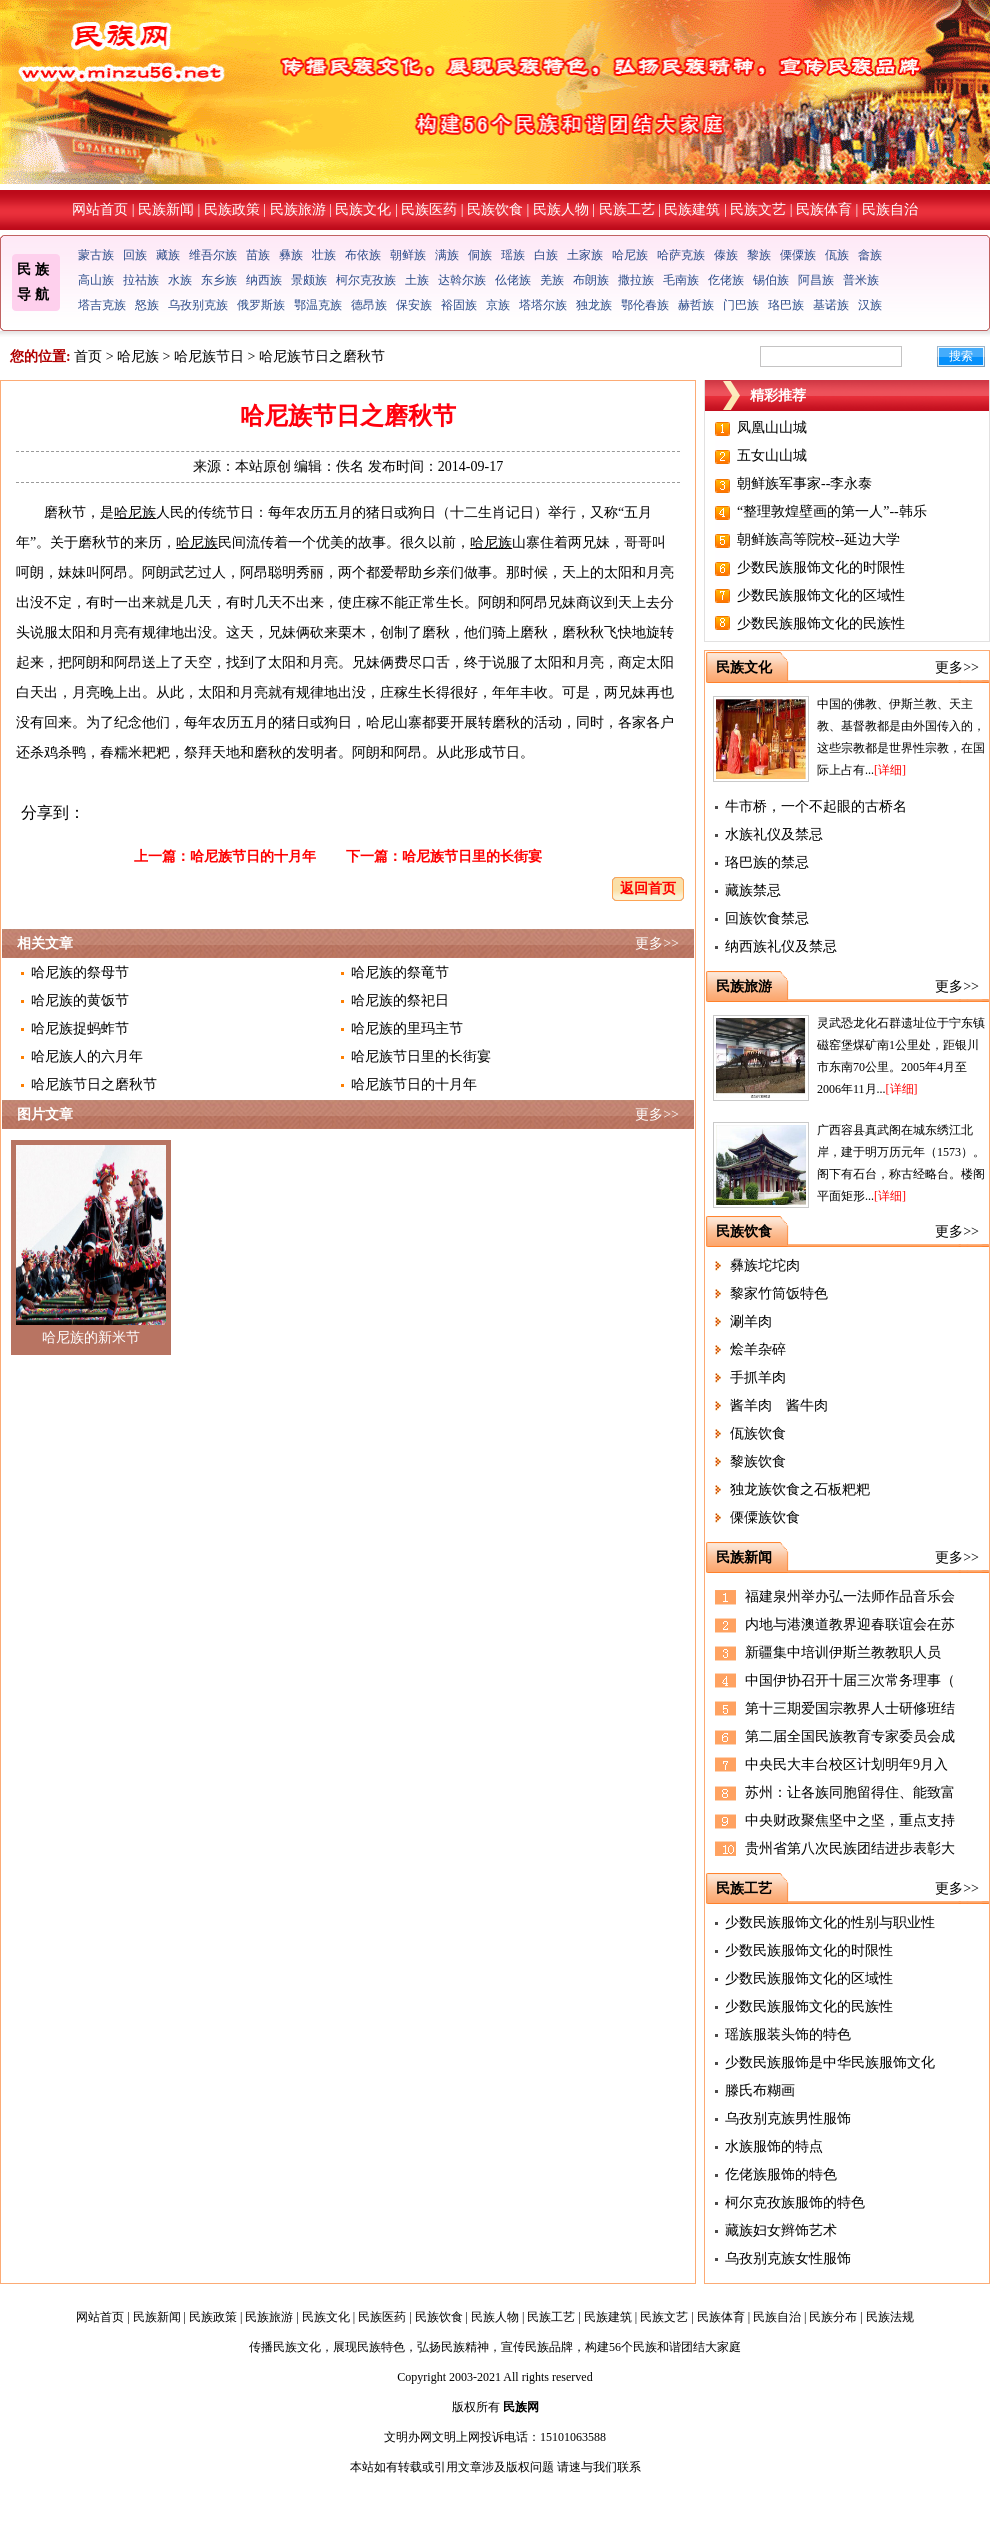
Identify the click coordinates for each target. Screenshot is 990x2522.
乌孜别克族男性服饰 (788, 2118)
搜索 (961, 356)
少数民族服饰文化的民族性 (821, 623)
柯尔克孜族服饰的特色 (795, 2202)
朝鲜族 (408, 255)
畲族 (870, 255)
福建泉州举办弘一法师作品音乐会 (850, 1596)
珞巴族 (786, 305)
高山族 (96, 280)
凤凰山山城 (772, 427)
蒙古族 (96, 255)
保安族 (414, 305)
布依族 (363, 255)
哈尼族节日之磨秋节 (94, 1084)
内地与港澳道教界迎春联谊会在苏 (850, 1624)
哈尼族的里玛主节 (407, 1028)
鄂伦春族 (645, 305)
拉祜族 (141, 280)
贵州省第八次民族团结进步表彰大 (850, 1848)
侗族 (480, 255)
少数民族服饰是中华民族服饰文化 (830, 2062)
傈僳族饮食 (765, 1517)
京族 (498, 305)
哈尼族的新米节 (91, 1337)
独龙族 (594, 305)
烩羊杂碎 (758, 1349)
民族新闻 (166, 209)
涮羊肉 (751, 1321)
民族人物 (561, 209)
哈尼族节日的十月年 (253, 856)
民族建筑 (692, 209)
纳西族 (264, 280)
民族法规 (890, 2317)
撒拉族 (636, 280)
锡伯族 (771, 280)
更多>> (657, 943)
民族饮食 (495, 209)
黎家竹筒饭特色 (779, 1293)
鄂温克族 (318, 305)
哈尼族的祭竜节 (400, 972)
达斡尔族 (462, 280)
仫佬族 (513, 280)
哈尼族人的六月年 (87, 1056)
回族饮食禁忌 (767, 918)
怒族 (147, 305)
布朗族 (591, 280)
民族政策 (232, 209)
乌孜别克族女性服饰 (788, 2258)
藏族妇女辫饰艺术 (781, 2230)
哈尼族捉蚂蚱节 (80, 1028)
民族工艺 (627, 209)
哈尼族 (630, 255)
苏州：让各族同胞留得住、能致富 (850, 1792)
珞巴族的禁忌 (767, 862)
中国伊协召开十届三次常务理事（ (850, 1680)
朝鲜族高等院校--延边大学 (818, 539)
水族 (180, 280)
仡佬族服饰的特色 (781, 2174)
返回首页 (648, 888)
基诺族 (831, 305)
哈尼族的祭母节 (80, 972)
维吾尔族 (213, 255)
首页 (88, 356)
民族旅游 (298, 209)
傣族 (726, 255)
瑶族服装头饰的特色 (788, 2034)
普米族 (861, 280)
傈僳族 (798, 255)
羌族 (552, 280)
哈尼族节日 (209, 356)
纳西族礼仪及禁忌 (781, 946)
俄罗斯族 (261, 305)
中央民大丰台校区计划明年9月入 (846, 1764)
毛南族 (681, 280)
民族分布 (833, 2317)
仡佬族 (726, 280)
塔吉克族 (102, 305)
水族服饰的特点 (774, 2146)
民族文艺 (758, 209)
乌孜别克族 (198, 305)
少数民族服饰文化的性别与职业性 (830, 1922)
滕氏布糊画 (760, 2090)
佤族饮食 (758, 1433)
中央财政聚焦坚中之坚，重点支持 (850, 1820)
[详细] (890, 770)
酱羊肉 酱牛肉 (779, 1405)
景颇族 (309, 280)
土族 (417, 280)
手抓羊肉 (758, 1377)
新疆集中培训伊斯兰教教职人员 (843, 1652)
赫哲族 (696, 305)
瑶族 (513, 255)
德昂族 (369, 305)
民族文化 (363, 209)
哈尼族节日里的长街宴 (472, 856)
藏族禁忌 (753, 890)
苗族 (258, 255)
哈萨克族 (681, 255)
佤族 (837, 255)
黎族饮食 (758, 1461)
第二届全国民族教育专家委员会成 (850, 1736)
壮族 (324, 255)
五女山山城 (772, 455)
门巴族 (741, 305)
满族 (447, 255)
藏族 (168, 255)
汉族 (870, 305)
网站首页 (100, 209)
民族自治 (890, 209)
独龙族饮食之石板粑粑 (800, 1489)
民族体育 (824, 209)
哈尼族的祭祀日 (400, 1000)
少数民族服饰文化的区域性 (821, 595)
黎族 (759, 255)
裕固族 (459, 305)
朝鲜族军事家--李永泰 (804, 483)
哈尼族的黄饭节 (80, 1000)
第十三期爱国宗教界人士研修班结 (850, 1708)
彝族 (291, 255)
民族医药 (429, 209)
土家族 (585, 255)
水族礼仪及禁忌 (774, 834)
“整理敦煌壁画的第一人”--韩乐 (832, 511)
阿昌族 (816, 280)
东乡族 (219, 280)
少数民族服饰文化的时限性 (821, 567)
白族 (546, 255)
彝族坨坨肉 (765, 1265)
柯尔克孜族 (366, 280)
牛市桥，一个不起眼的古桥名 (816, 806)
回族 (135, 255)
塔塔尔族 (543, 305)
